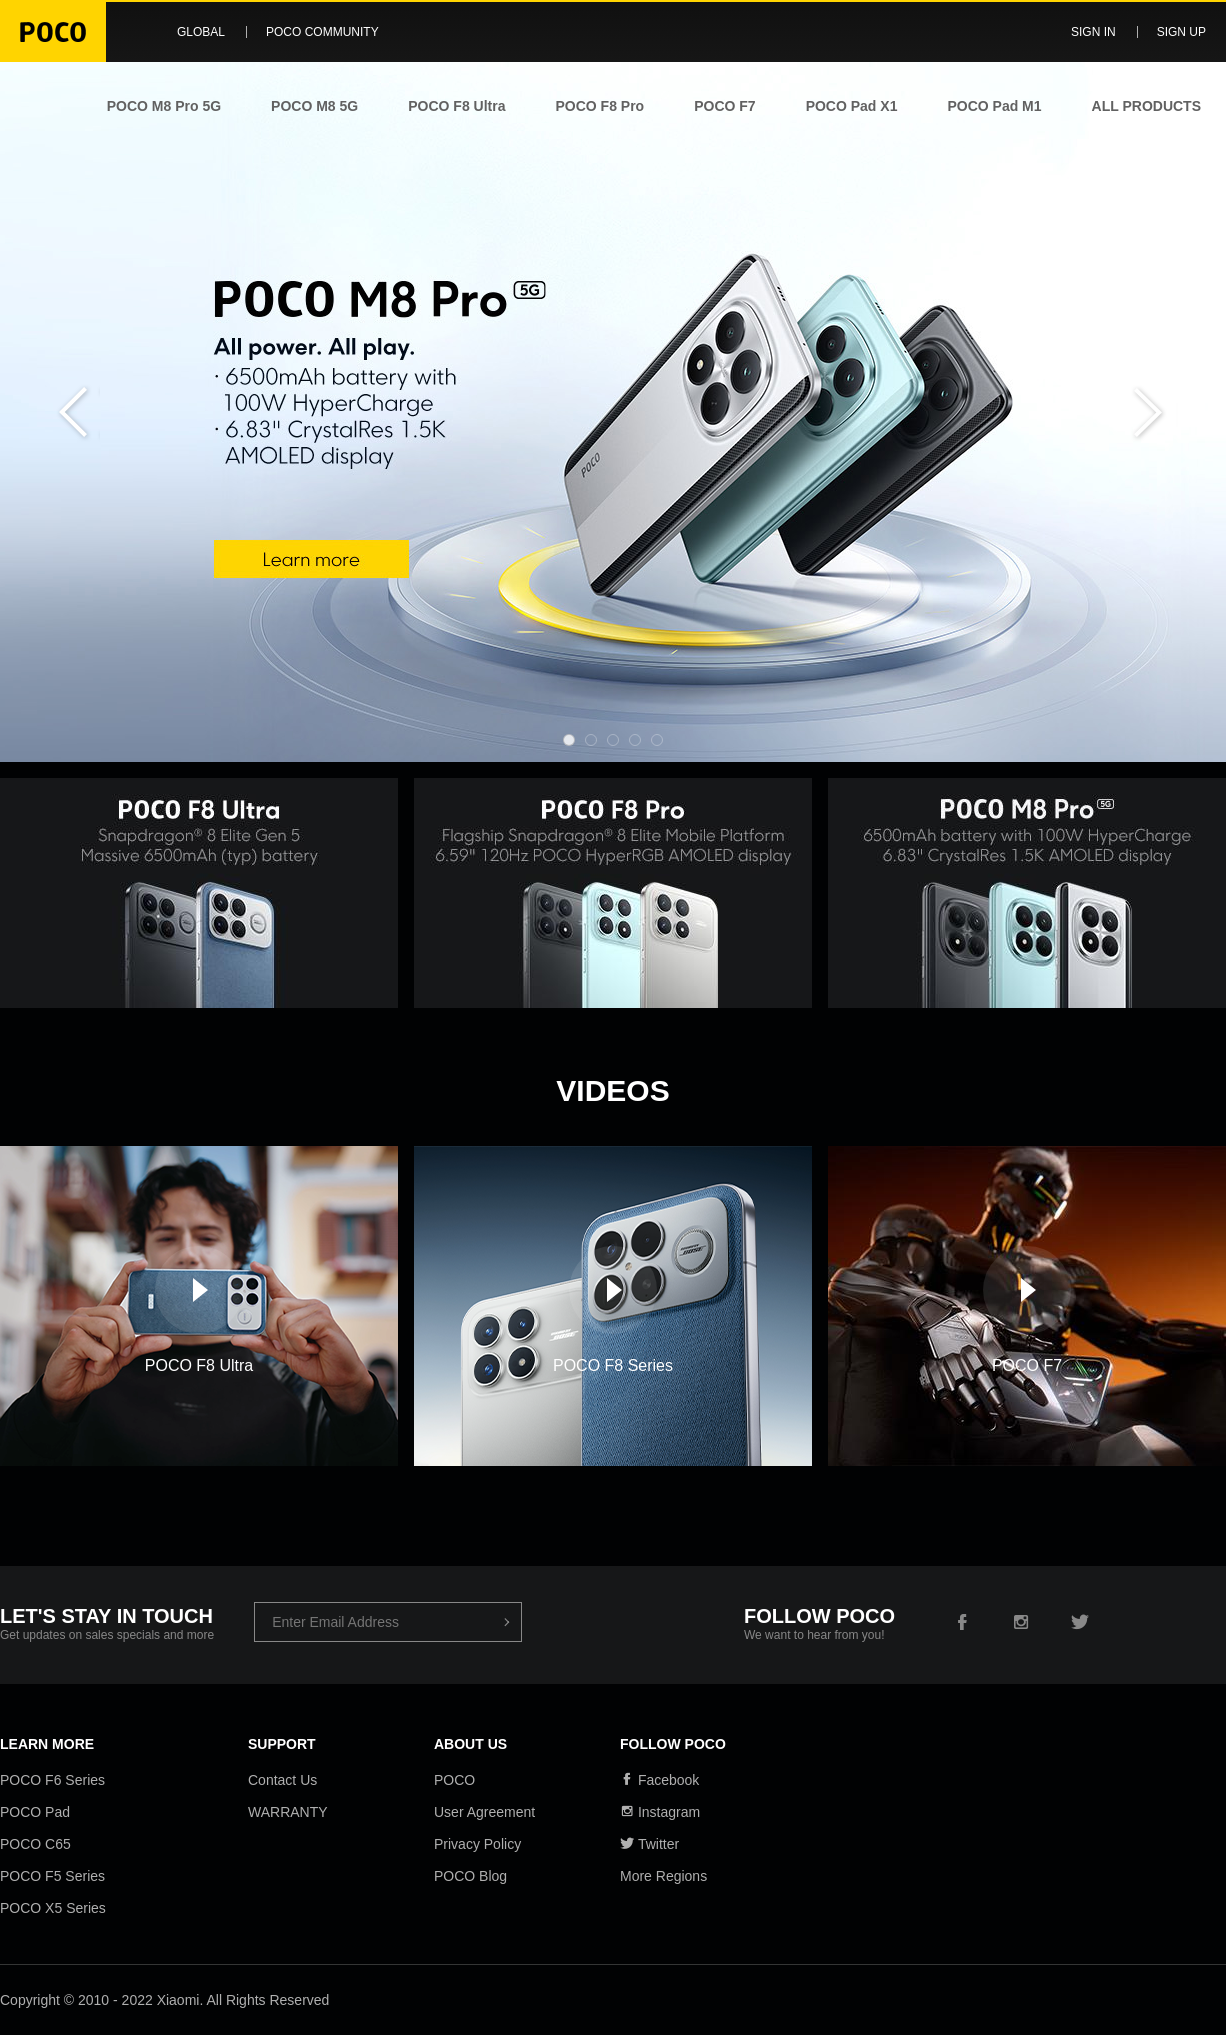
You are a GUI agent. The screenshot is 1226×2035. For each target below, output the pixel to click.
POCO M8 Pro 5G (164, 106)
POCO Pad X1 (852, 106)
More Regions (663, 1876)
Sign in (1093, 32)
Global (201, 32)
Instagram (660, 1812)
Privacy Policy (477, 1844)
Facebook (659, 1780)
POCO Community (322, 32)
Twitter (649, 1844)
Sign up (1181, 32)
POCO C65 (35, 1844)
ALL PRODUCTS (1146, 106)
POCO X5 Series (53, 1908)
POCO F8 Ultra (456, 106)
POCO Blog (470, 1876)
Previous (70, 412)
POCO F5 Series (52, 1876)
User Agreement (484, 1812)
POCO (454, 1780)
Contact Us (282, 1780)
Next (1156, 412)
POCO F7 (724, 106)
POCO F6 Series (52, 1780)
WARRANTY (288, 1812)
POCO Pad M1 (994, 106)
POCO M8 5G (314, 106)
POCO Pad (35, 1812)
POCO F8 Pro (599, 106)
